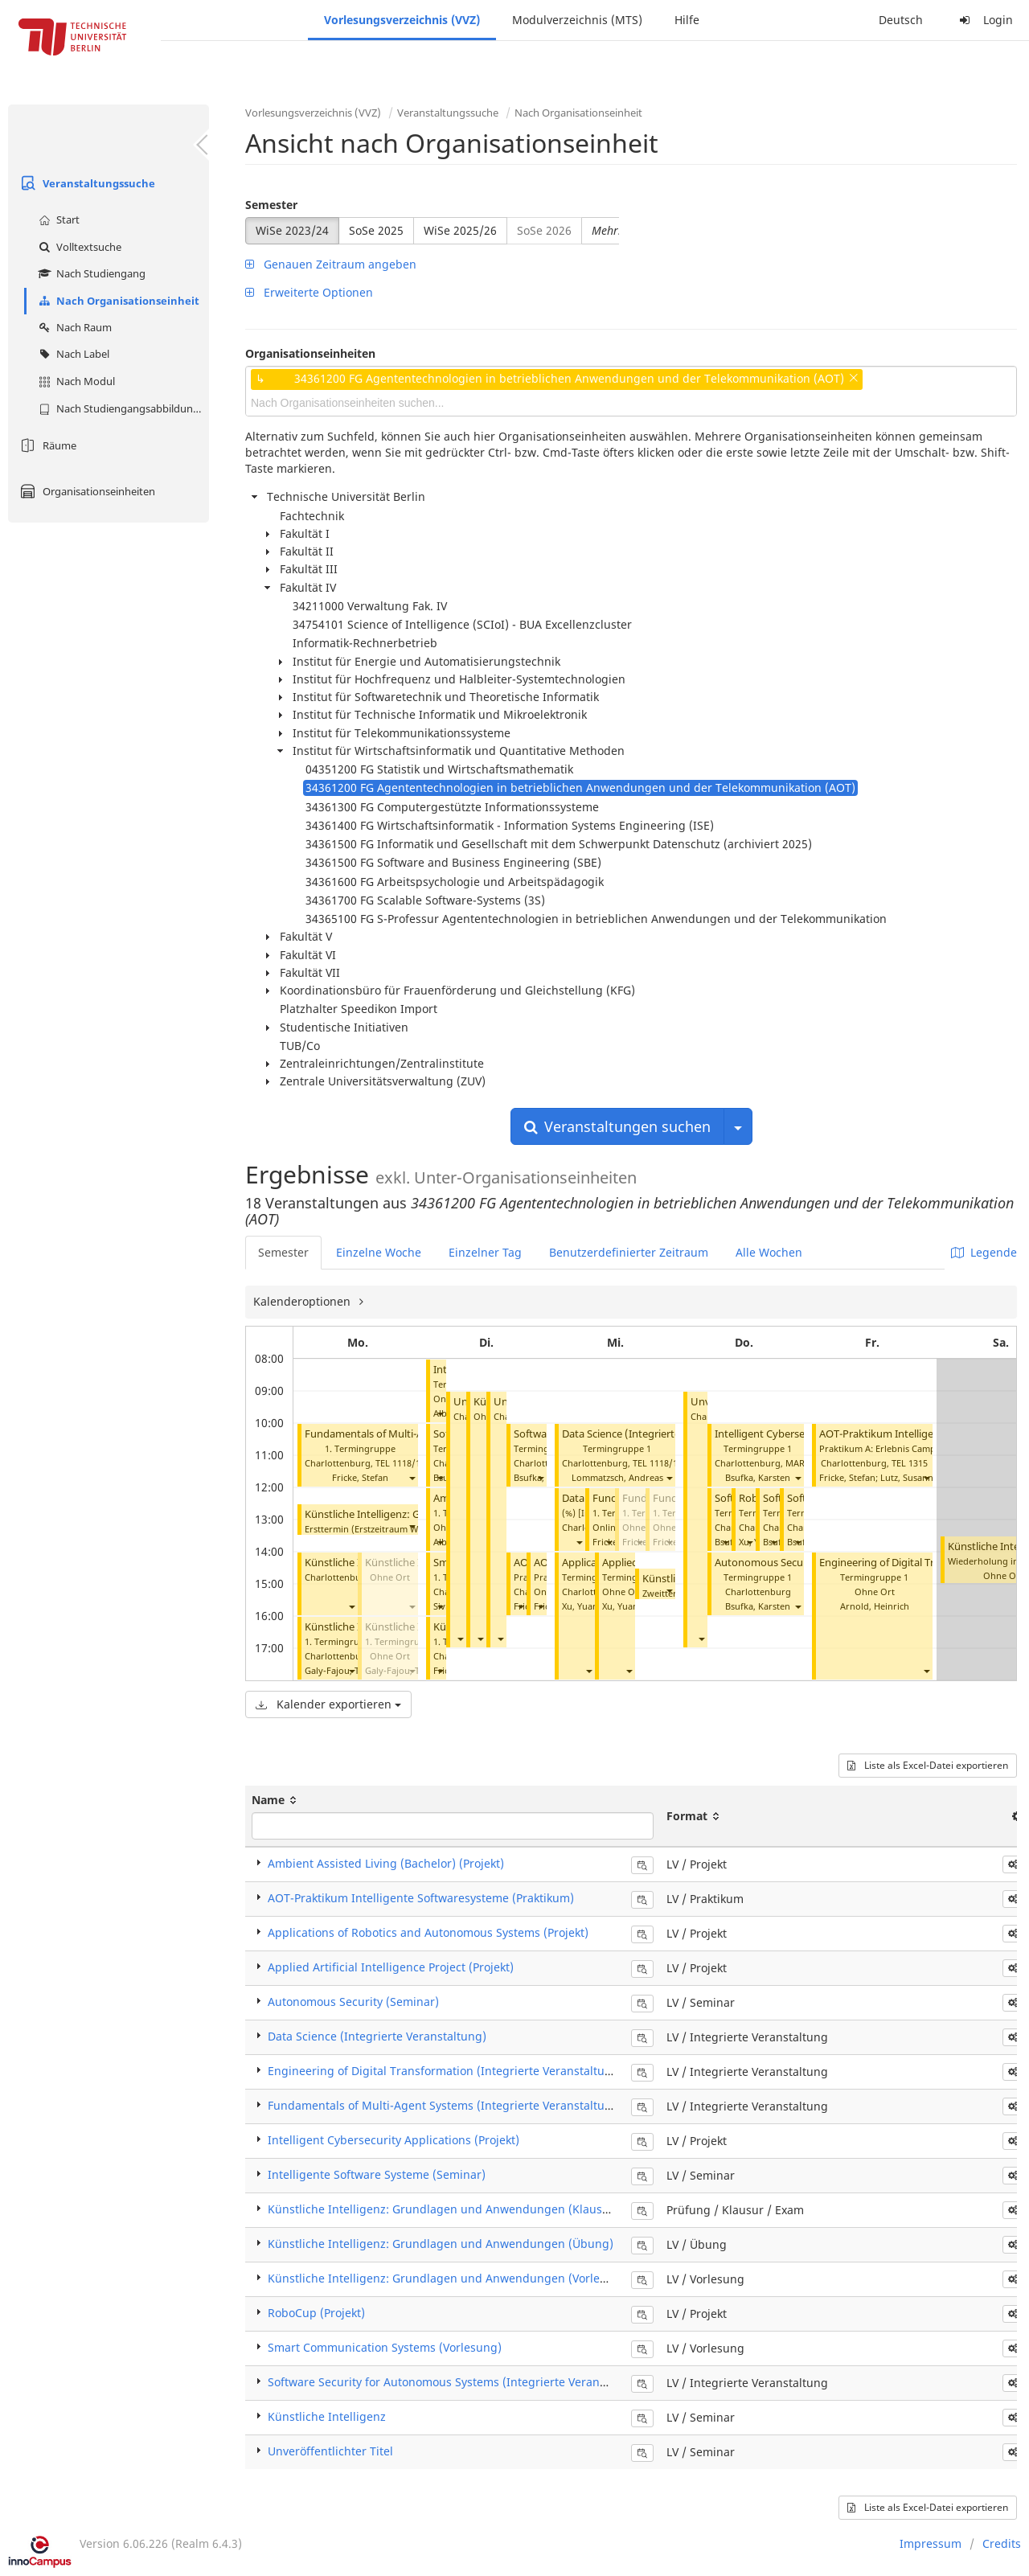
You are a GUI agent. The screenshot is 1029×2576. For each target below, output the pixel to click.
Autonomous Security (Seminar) (792, 1562)
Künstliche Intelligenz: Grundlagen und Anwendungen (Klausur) (443, 2209)
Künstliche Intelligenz (327, 2416)
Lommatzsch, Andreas (617, 1477)
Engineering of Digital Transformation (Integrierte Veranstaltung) (445, 2070)
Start (57, 219)
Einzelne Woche (378, 1252)
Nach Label (72, 354)
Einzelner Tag (485, 1252)
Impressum (930, 2543)
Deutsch (901, 19)
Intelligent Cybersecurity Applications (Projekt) (393, 2139)
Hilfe (686, 19)
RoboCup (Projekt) (316, 2312)
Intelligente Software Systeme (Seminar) (377, 2174)
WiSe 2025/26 (460, 230)
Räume (46, 445)
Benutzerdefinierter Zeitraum (628, 1252)
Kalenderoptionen (303, 1301)
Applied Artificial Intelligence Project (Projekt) (391, 1967)
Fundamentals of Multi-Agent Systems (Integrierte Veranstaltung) (445, 2105)
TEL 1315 (910, 1463)
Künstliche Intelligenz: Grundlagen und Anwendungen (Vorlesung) (449, 2278)
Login (984, 19)
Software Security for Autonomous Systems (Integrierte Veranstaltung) (458, 2381)
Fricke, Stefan (360, 1477)
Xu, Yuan (580, 1606)
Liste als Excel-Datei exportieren (927, 1765)
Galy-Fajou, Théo (340, 1670)
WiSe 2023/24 (292, 230)
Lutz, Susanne (909, 1477)
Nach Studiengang (90, 273)
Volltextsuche (78, 247)
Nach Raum (73, 327)
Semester (271, 204)
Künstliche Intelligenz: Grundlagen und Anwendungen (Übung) (440, 2243)
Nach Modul (75, 381)
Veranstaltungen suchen (617, 1126)
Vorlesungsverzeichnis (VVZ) (402, 19)
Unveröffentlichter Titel (330, 2451)
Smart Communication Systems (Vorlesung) (385, 2347)
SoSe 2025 (376, 230)
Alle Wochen (769, 1252)
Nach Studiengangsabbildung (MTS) (122, 408)
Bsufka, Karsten (546, 1477)
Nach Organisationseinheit (117, 300)
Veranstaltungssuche (85, 183)
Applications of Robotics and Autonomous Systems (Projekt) (428, 1932)
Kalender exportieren (328, 1704)
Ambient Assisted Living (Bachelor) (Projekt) (386, 1863)
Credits (1001, 2543)
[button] (412, 1477)
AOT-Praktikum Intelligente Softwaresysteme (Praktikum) (421, 1897)
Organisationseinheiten (85, 491)
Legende (984, 1252)
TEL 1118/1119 (405, 1463)
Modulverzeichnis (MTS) (577, 19)
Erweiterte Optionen (309, 292)
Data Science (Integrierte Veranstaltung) (658, 1434)
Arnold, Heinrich (874, 1606)
